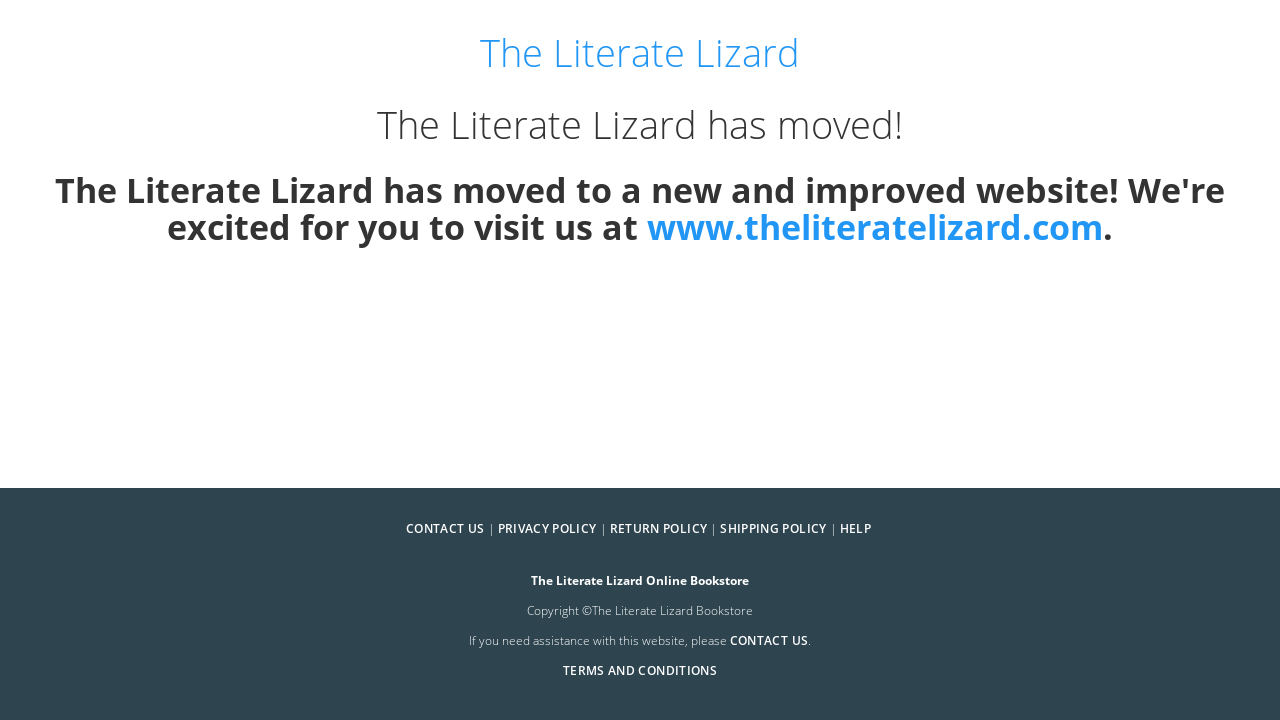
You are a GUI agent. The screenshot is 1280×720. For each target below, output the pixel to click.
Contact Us (445, 528)
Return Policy (659, 528)
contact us (769, 640)
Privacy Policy (547, 528)
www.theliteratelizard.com (875, 226)
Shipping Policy (773, 528)
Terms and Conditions (640, 670)
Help (855, 528)
